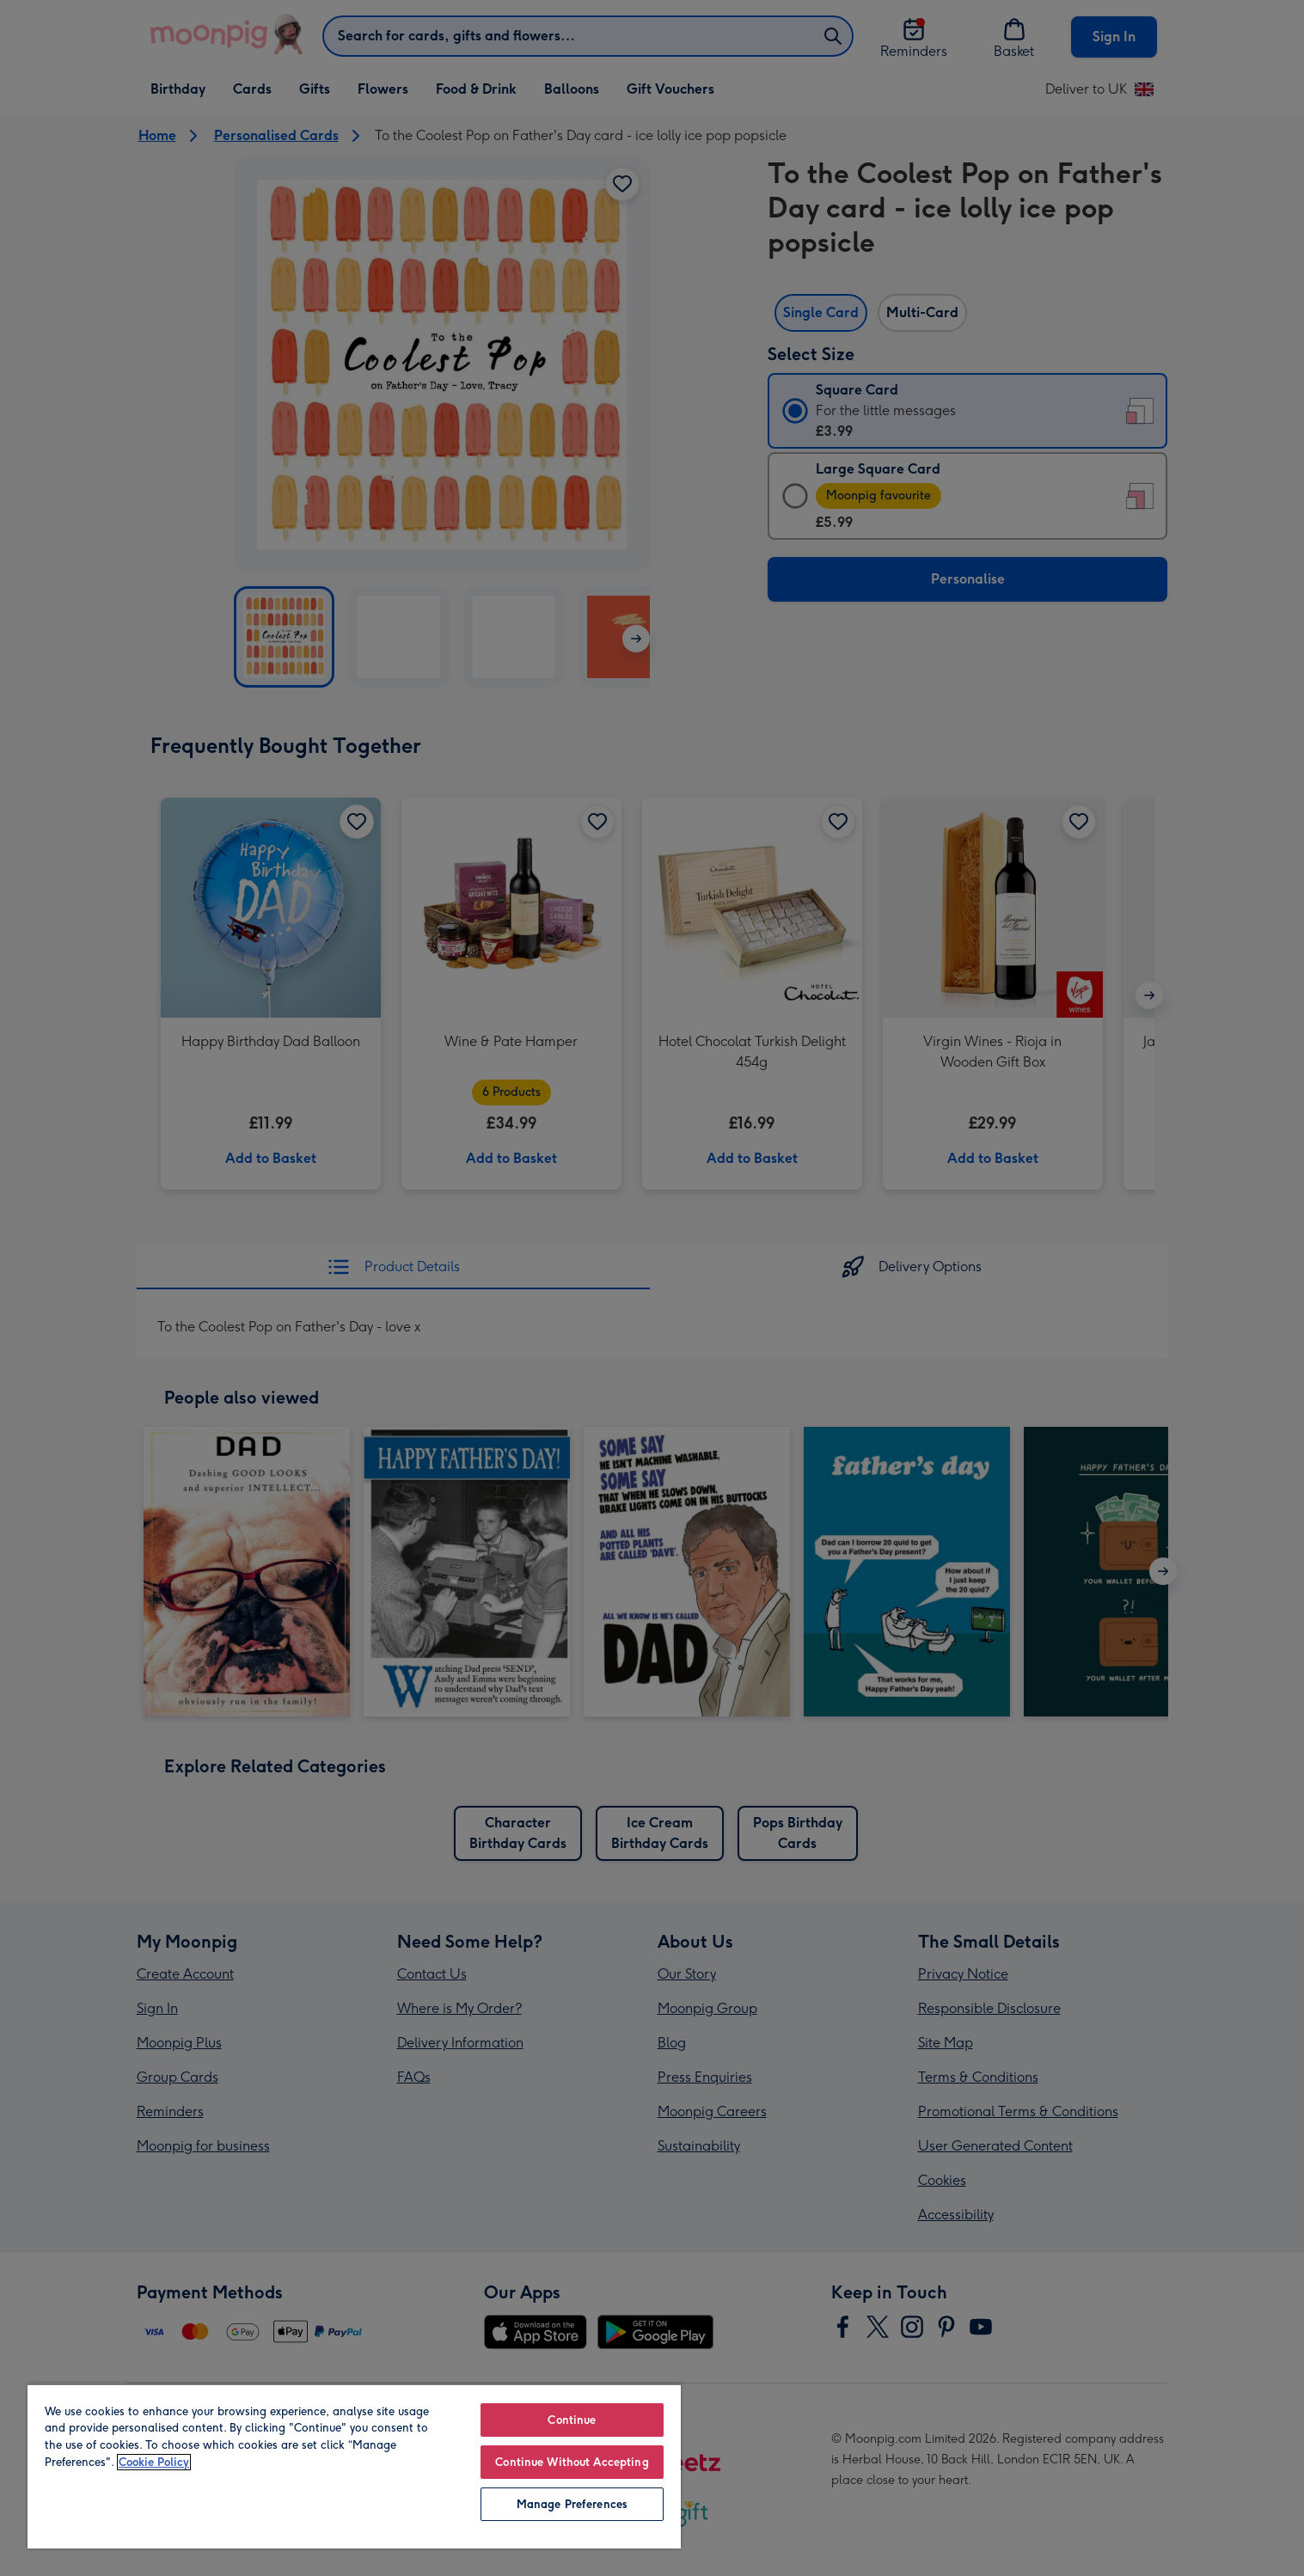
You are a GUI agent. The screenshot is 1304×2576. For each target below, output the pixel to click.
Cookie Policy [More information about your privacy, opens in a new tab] (154, 2462)
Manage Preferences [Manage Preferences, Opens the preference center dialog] (572, 2504)
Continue (572, 2420)
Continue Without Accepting (571, 2462)
